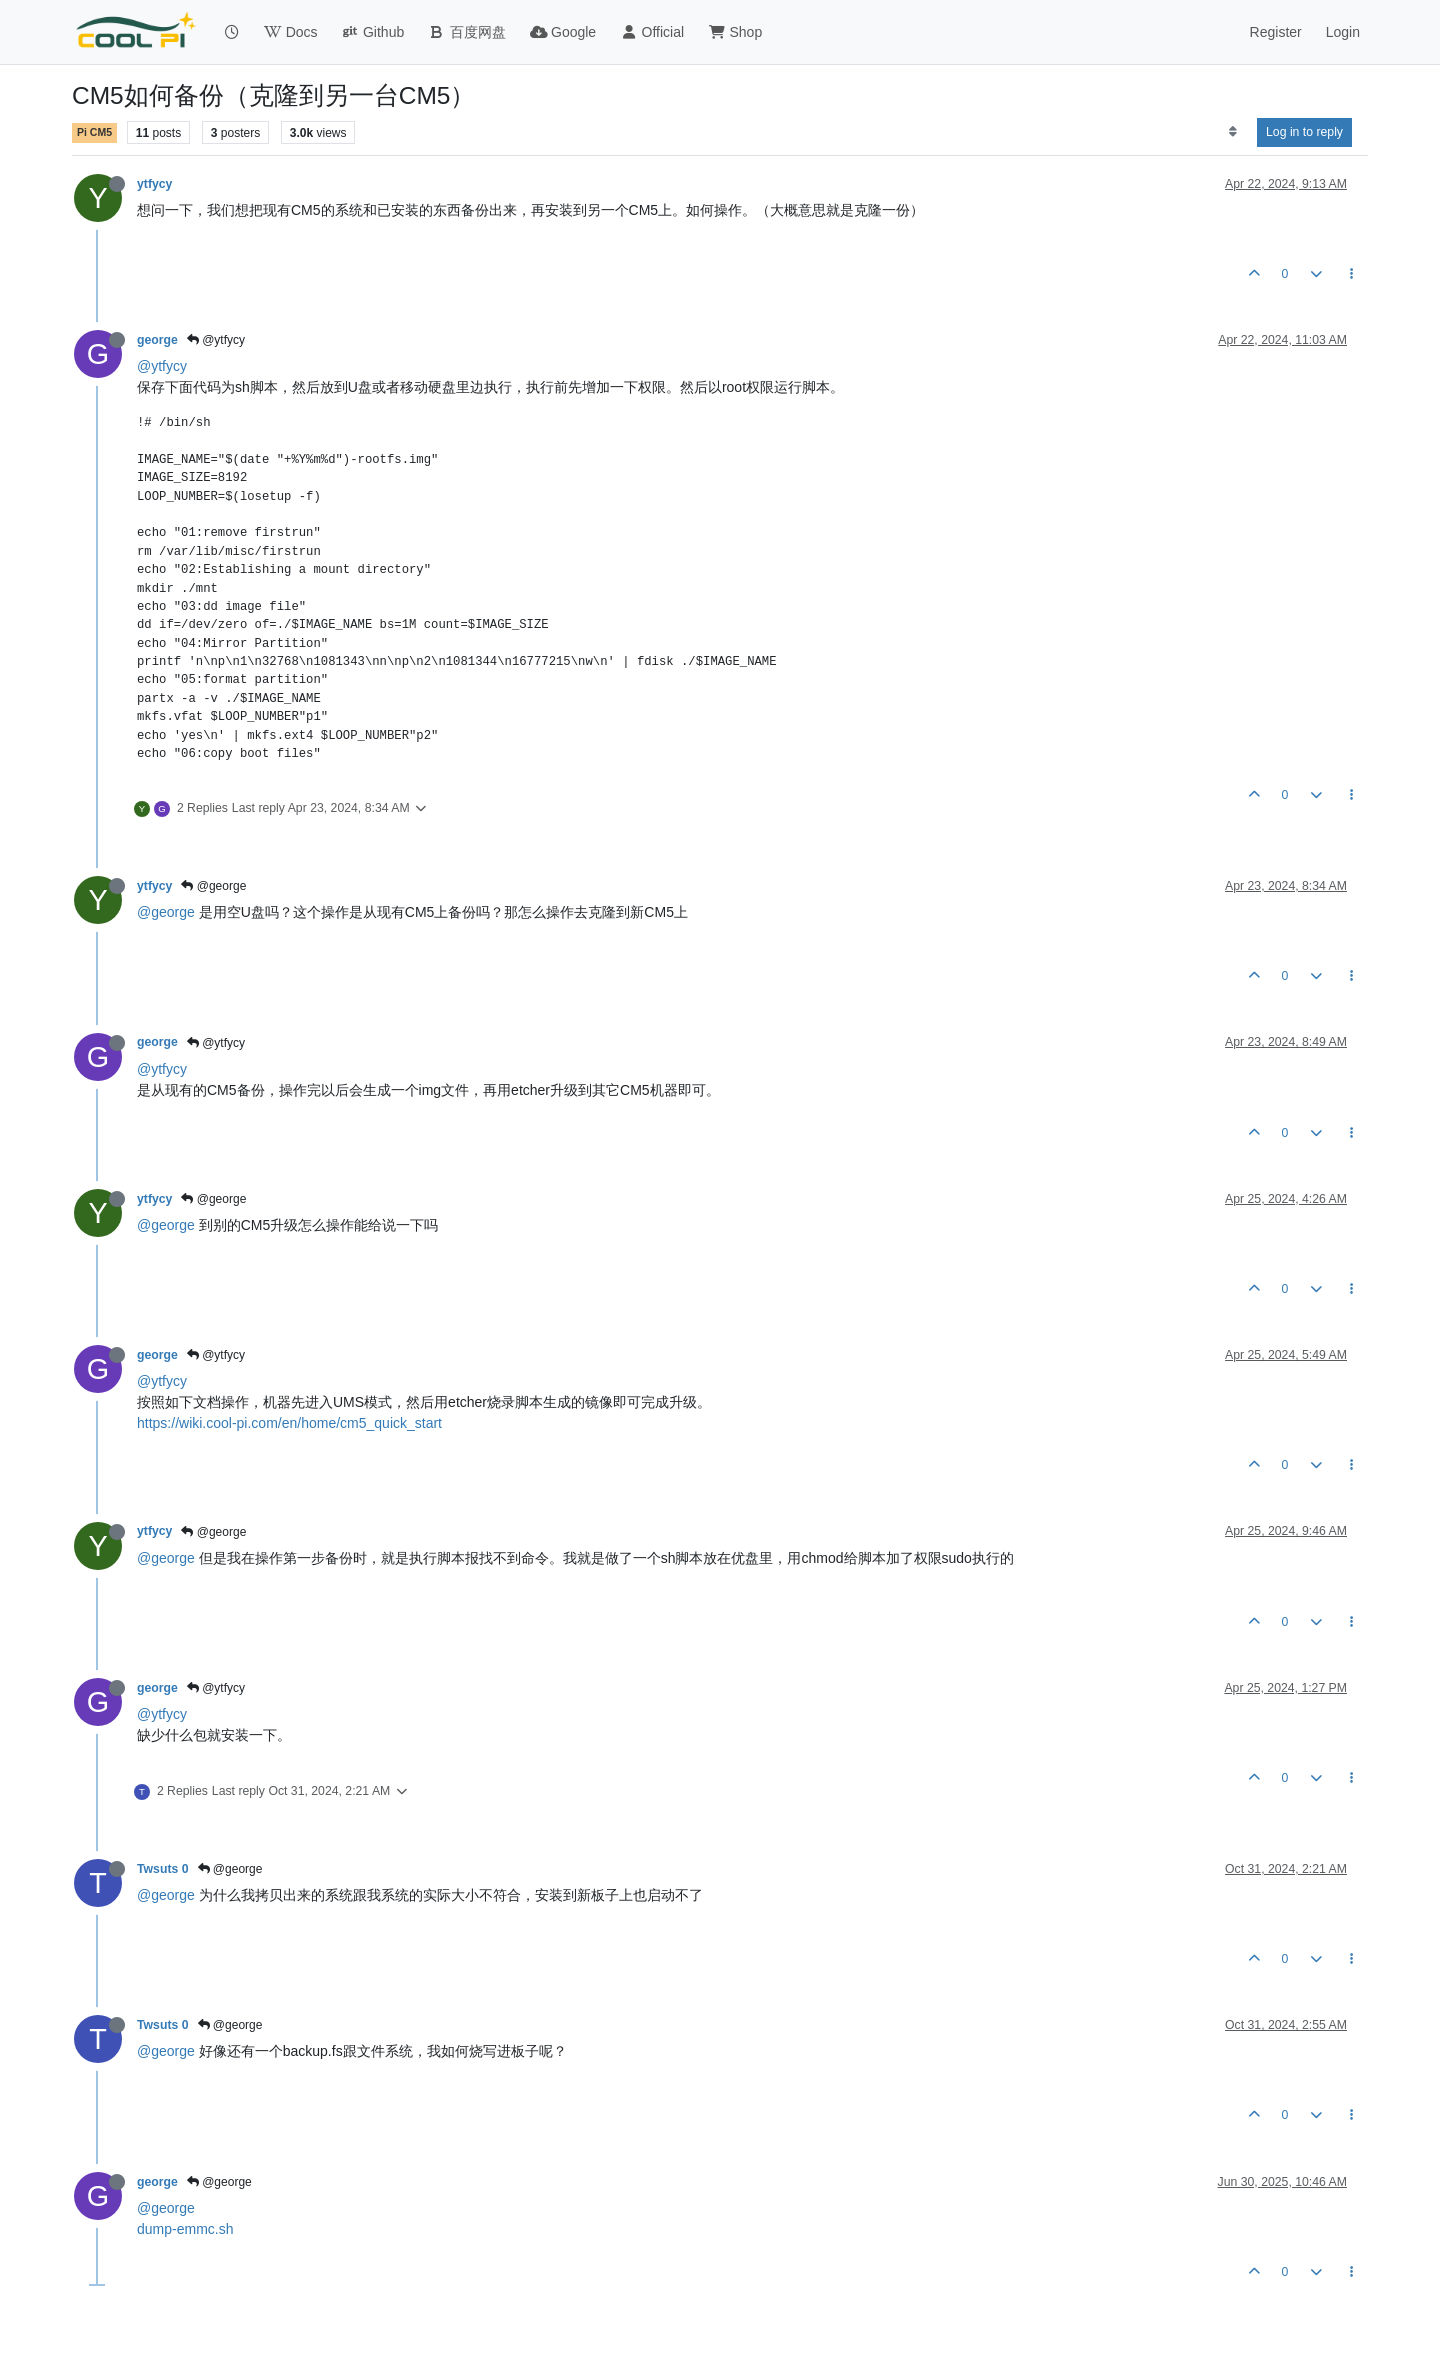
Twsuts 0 (163, 1869)
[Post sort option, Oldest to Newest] (1232, 132)
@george (213, 886)
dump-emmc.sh (185, 2229)
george (157, 340)
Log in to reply (1304, 132)
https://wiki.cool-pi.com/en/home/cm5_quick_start (289, 1423)
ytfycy (154, 184)
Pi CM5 (94, 132)
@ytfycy (216, 340)
